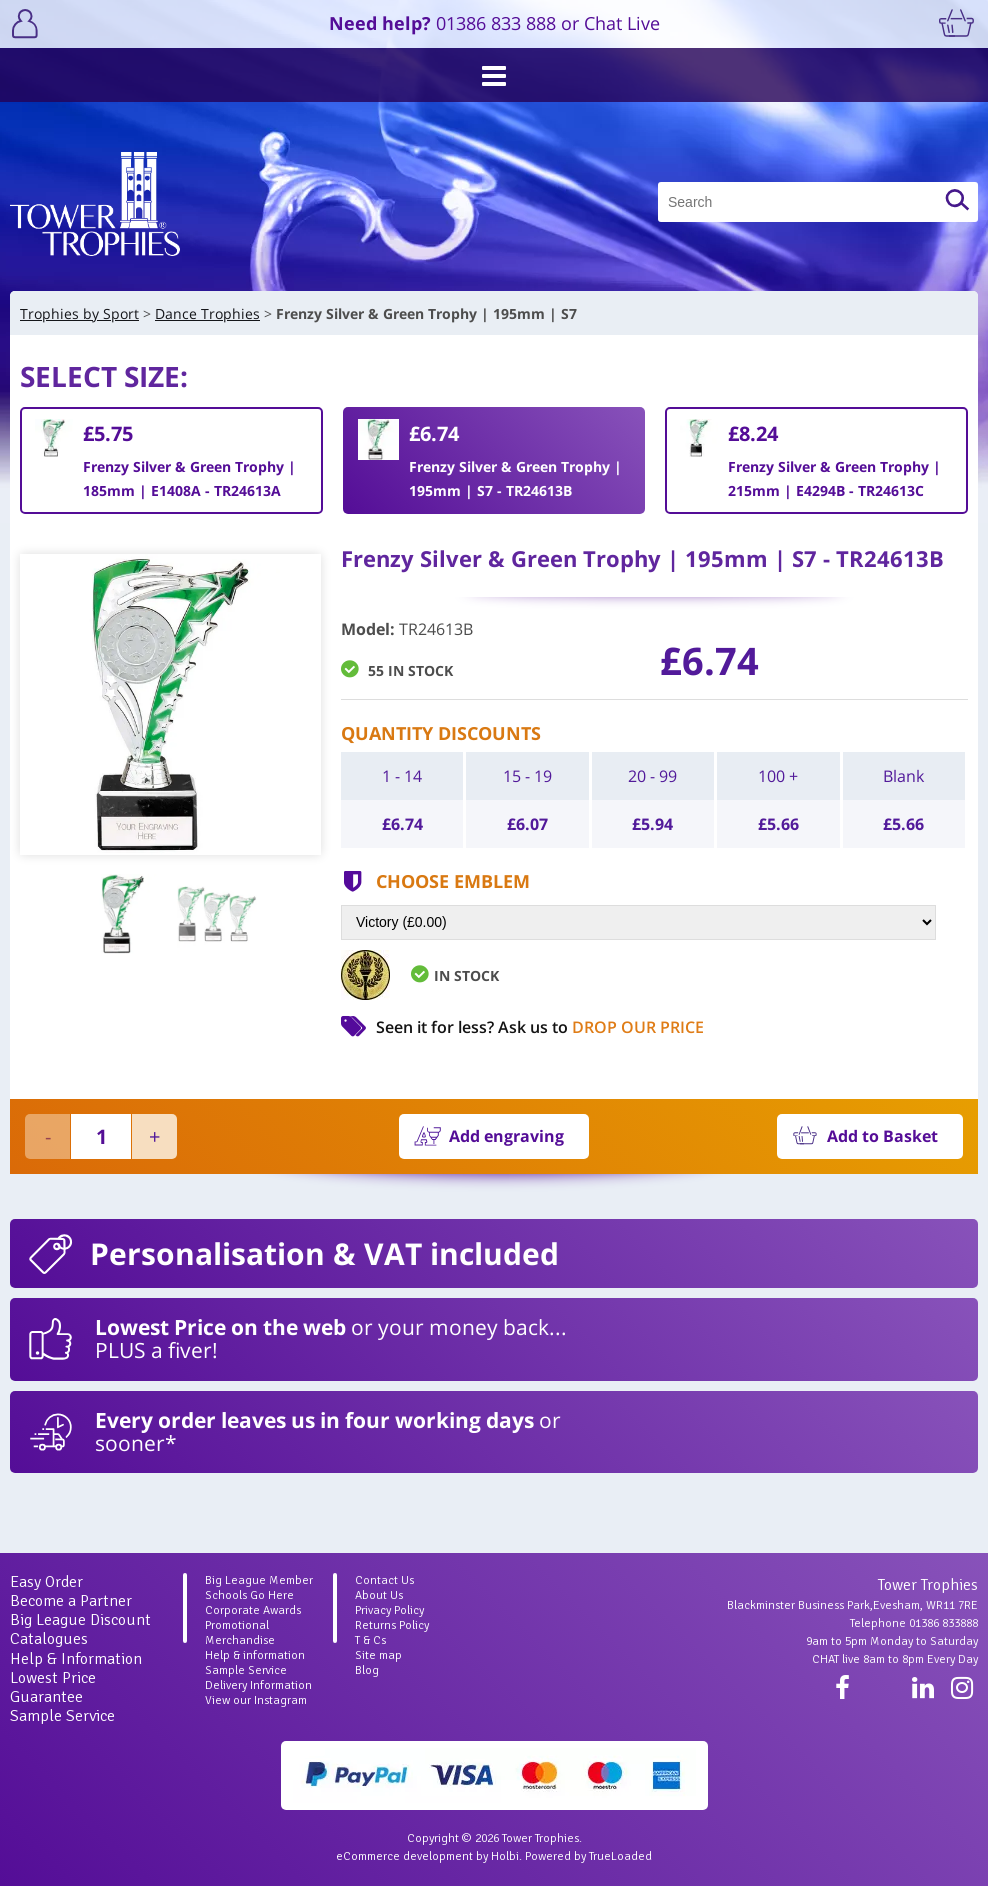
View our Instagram (256, 1700)
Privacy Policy (389, 1610)
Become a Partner (71, 1601)
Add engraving (506, 1136)
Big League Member (259, 1580)
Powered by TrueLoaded (588, 1856)
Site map (378, 1655)
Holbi (505, 1856)
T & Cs (370, 1640)
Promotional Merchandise (240, 1633)
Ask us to (601, 1027)
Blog (367, 1670)
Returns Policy (392, 1625)
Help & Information (76, 1659)
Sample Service (62, 1716)
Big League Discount (80, 1620)
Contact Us (384, 1580)
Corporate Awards (253, 1610)
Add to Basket (882, 1136)
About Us (379, 1595)
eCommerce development (404, 1856)
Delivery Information (258, 1685)
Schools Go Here (249, 1595)
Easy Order (46, 1582)
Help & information (255, 1655)
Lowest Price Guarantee (53, 1687)
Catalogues (49, 1639)
